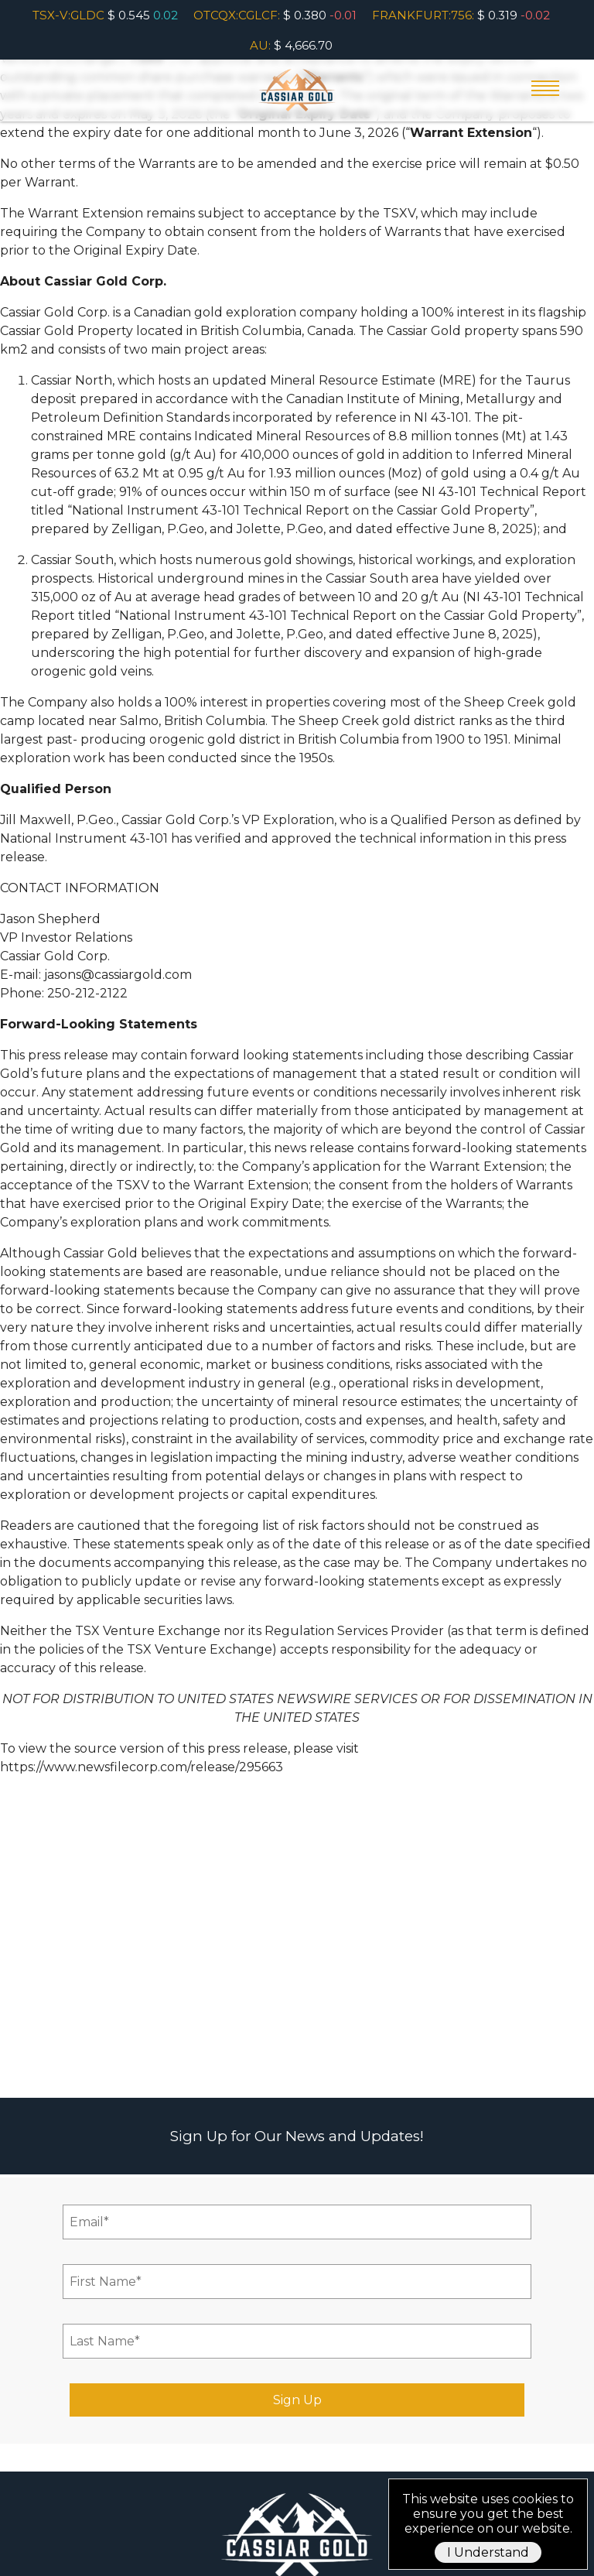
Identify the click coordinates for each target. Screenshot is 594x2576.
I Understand (488, 2552)
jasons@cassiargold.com (118, 974)
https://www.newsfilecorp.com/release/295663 (141, 1767)
